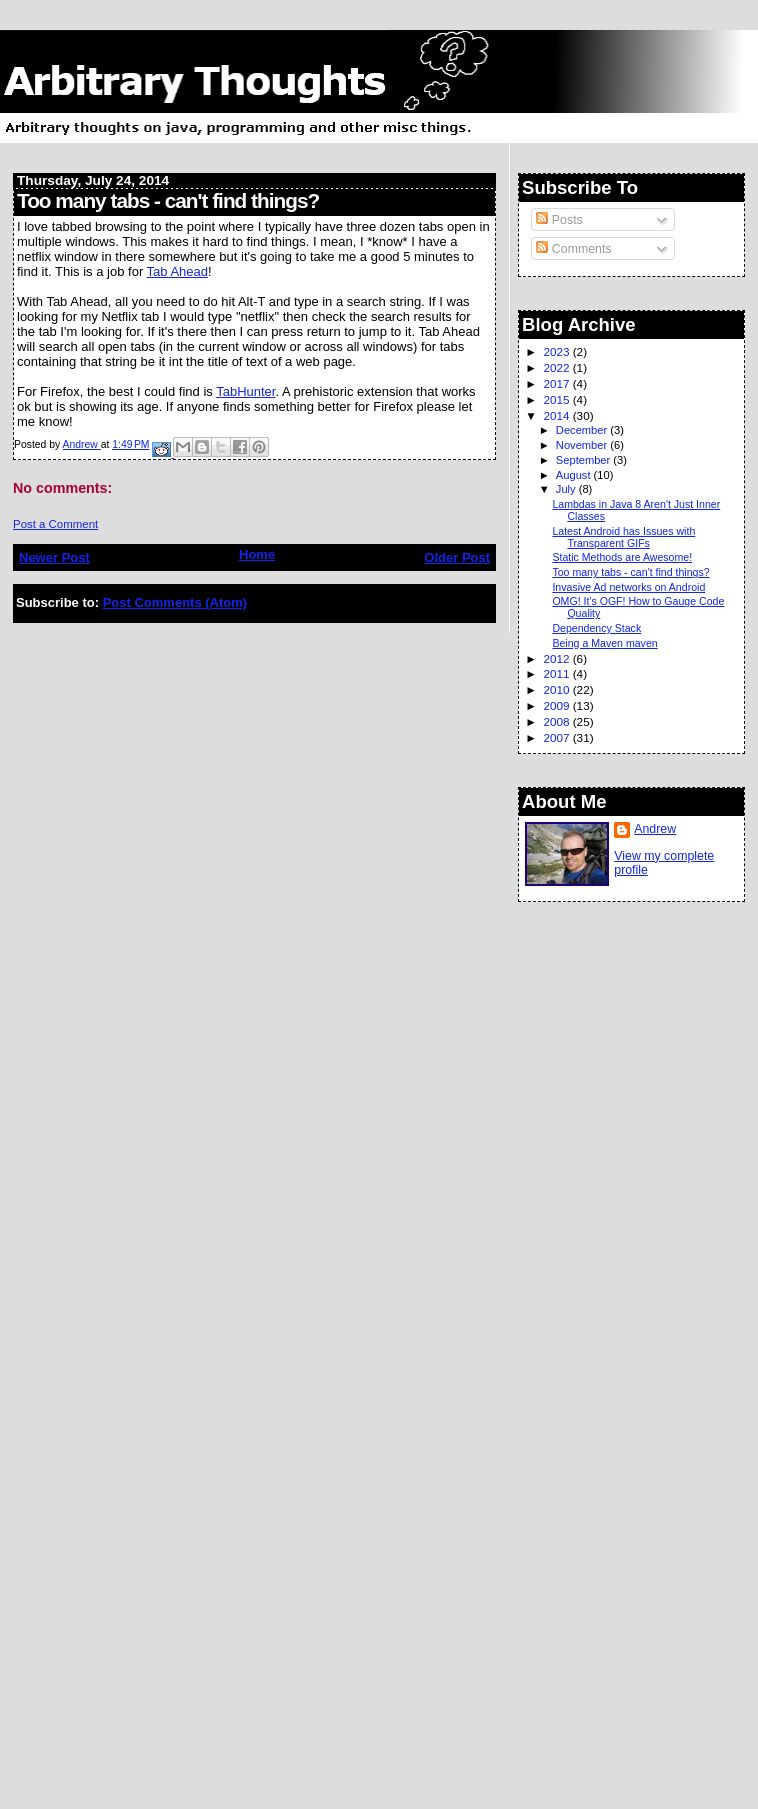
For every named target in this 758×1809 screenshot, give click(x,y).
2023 (557, 351)
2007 (557, 737)
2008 (557, 721)
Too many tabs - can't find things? (630, 572)
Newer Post (54, 557)
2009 (557, 705)
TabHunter (245, 391)
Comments (573, 249)
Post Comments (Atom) (175, 602)
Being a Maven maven (604, 643)
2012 (557, 658)
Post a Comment (55, 524)
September (585, 460)
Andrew (655, 829)
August (575, 475)
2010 (557, 689)
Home (257, 554)
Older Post (457, 557)
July (567, 489)
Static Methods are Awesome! (622, 557)
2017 (557, 383)
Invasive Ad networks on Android (628, 587)
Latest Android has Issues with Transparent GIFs (623, 537)
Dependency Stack (596, 628)
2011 (557, 673)
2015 (557, 399)
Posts (559, 220)
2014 (557, 415)
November (583, 445)
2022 (557, 367)
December (583, 430)
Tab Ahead (177, 271)
